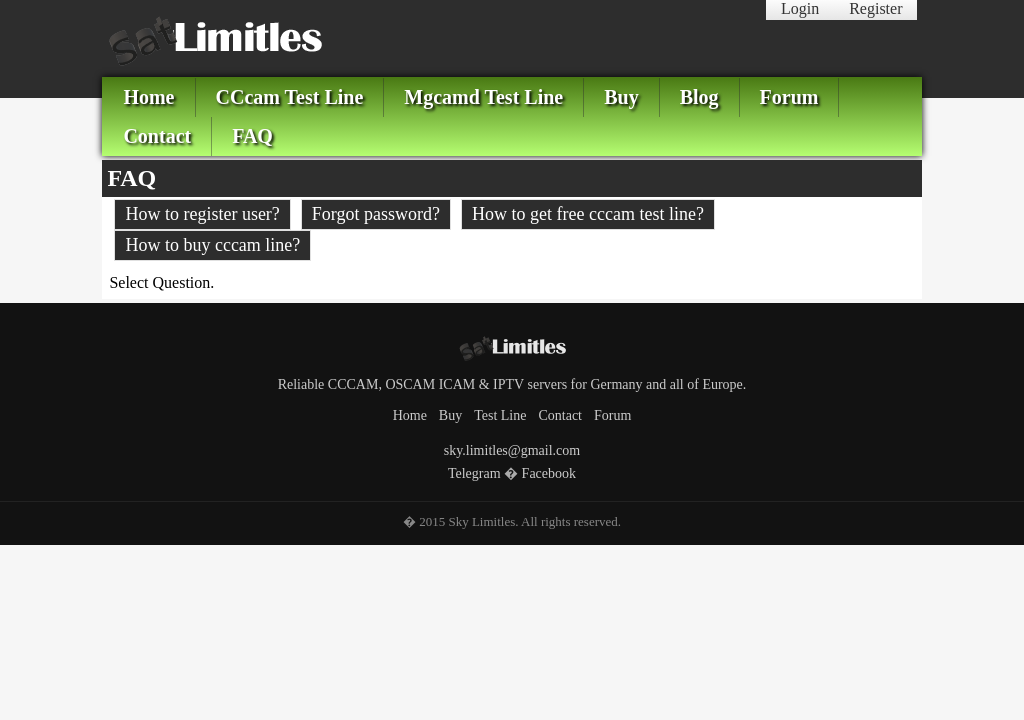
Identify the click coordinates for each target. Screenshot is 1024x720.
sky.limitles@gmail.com (512, 450)
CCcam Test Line (290, 97)
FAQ (252, 136)
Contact (157, 136)
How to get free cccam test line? (588, 214)
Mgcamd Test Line (483, 97)
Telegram (474, 473)
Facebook (549, 473)
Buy (621, 97)
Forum (789, 97)
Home (148, 97)
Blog (699, 97)
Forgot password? (376, 214)
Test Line (500, 415)
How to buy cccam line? (212, 245)
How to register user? (202, 214)
